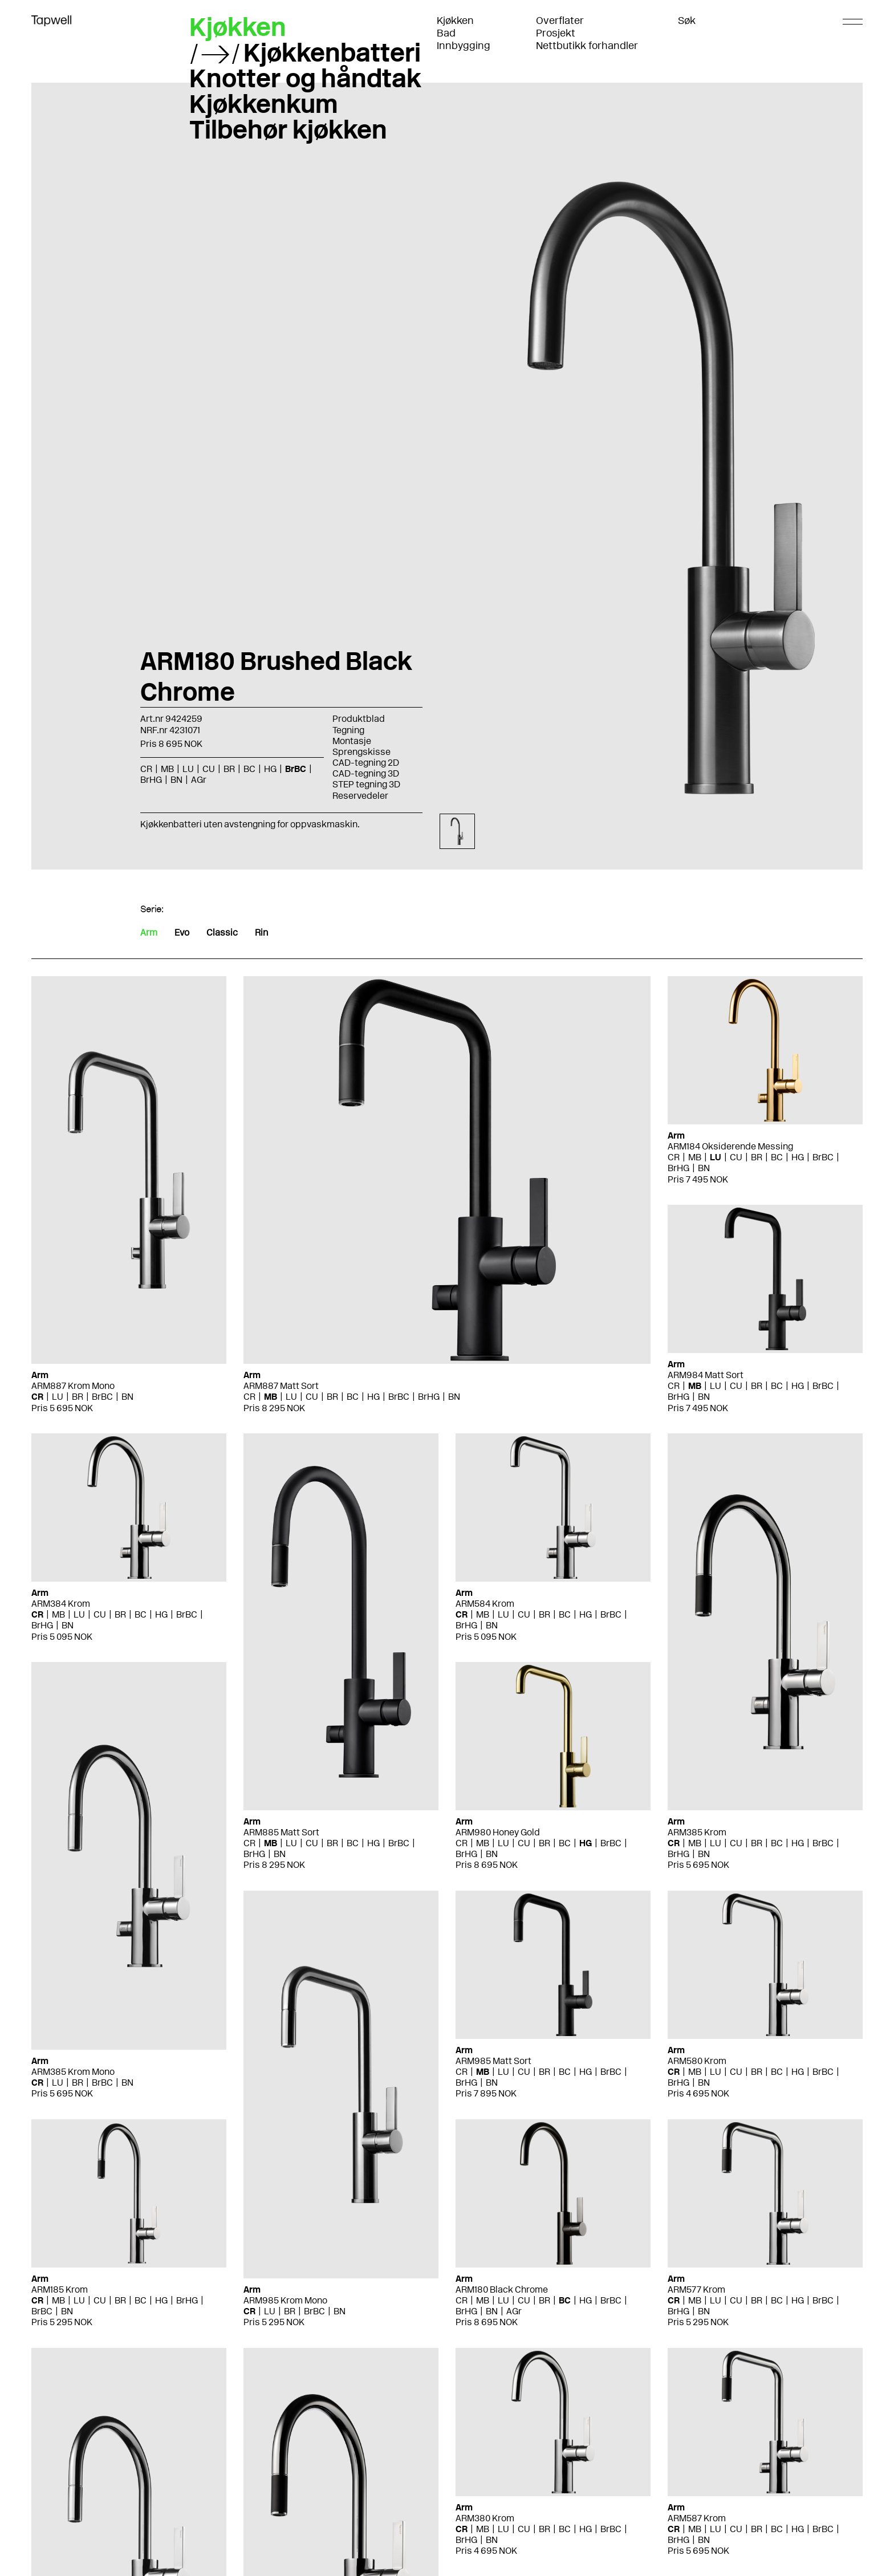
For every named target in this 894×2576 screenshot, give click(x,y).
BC (249, 768)
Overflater (560, 20)
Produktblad (358, 718)
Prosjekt (555, 33)
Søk (687, 20)
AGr (198, 779)
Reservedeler (360, 795)
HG (270, 768)
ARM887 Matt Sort (281, 1385)
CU (208, 768)
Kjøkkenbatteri (332, 52)
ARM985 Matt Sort (493, 2060)
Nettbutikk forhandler (587, 45)
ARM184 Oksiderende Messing (730, 1146)
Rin (261, 932)
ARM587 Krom (697, 2518)
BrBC (295, 768)
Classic (222, 932)
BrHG (151, 779)
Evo (181, 932)
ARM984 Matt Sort (705, 1375)
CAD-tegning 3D (365, 773)
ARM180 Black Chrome (502, 2289)
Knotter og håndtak (305, 78)
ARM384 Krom (60, 1603)
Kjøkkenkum (263, 103)
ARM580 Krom (697, 2060)
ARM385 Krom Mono (73, 2071)
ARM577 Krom (696, 2289)
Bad (446, 33)
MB (167, 768)
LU (188, 768)
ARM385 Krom (697, 1832)
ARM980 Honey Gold (498, 1832)
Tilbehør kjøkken (288, 129)
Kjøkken (455, 20)
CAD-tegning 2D (365, 762)
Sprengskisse (361, 751)
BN (176, 779)
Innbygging (463, 45)
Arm (148, 932)
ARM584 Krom (485, 1603)
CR (146, 768)
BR (229, 768)
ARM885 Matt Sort (281, 1832)
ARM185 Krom (59, 2289)
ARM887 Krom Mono (73, 1385)
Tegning (348, 730)
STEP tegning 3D (366, 784)
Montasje (351, 741)
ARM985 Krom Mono (285, 2300)
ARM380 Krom (485, 2518)
